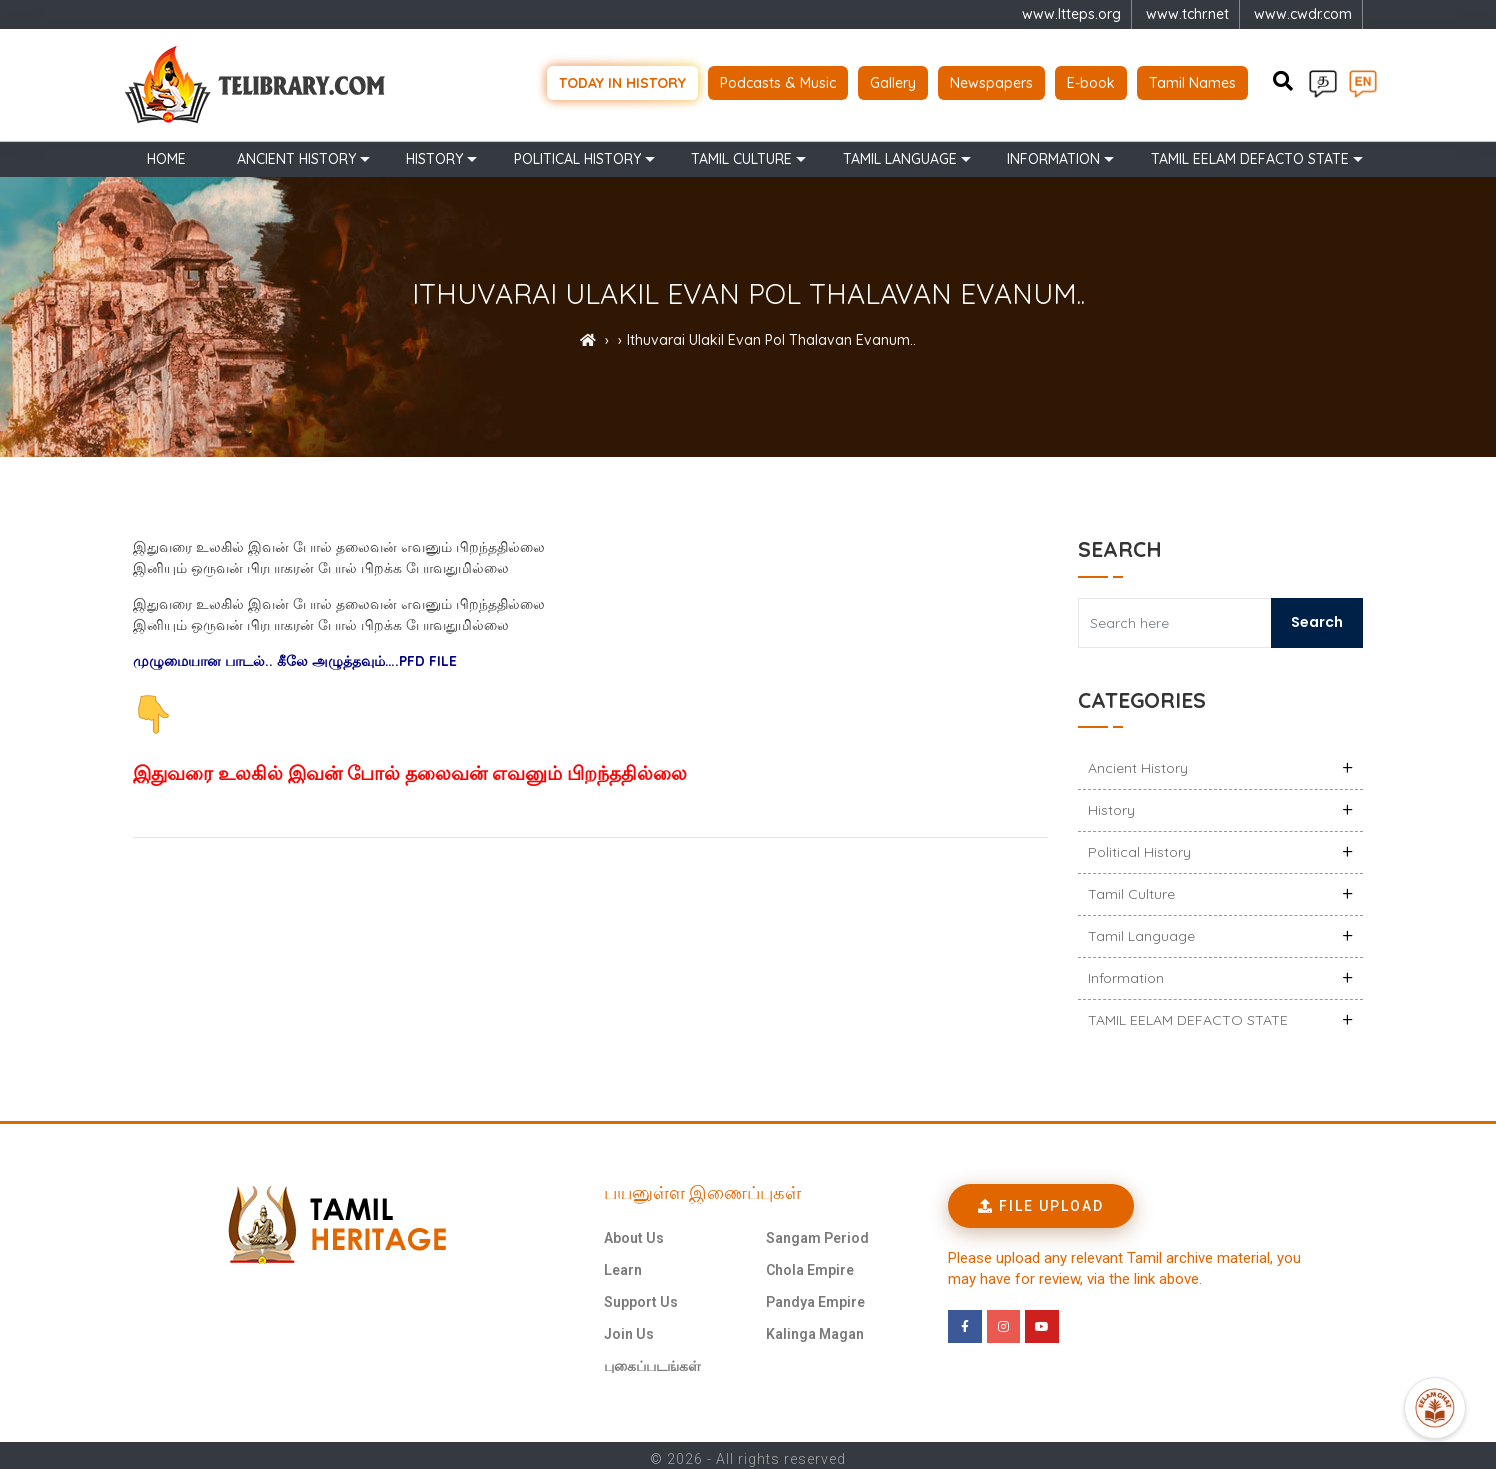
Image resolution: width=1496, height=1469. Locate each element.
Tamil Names (1192, 80)
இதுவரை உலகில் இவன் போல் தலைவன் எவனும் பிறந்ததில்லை (410, 767)
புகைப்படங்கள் (652, 1359)
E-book (1091, 80)
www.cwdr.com (1303, 14)
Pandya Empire (815, 1295)
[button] (1041, 1199)
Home (166, 152)
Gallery (893, 80)
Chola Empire (810, 1263)
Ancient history (296, 152)
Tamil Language (900, 152)
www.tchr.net (1187, 14)
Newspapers (991, 80)
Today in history (622, 80)
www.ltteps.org (1071, 14)
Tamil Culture (741, 152)
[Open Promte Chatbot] (1435, 1408)
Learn (623, 1263)
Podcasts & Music (778, 80)
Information (1053, 152)
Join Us (629, 1327)
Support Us (641, 1295)
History (434, 152)
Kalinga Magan (815, 1327)
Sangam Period (817, 1231)
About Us (634, 1231)
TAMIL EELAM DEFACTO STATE (1250, 152)
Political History (577, 152)
